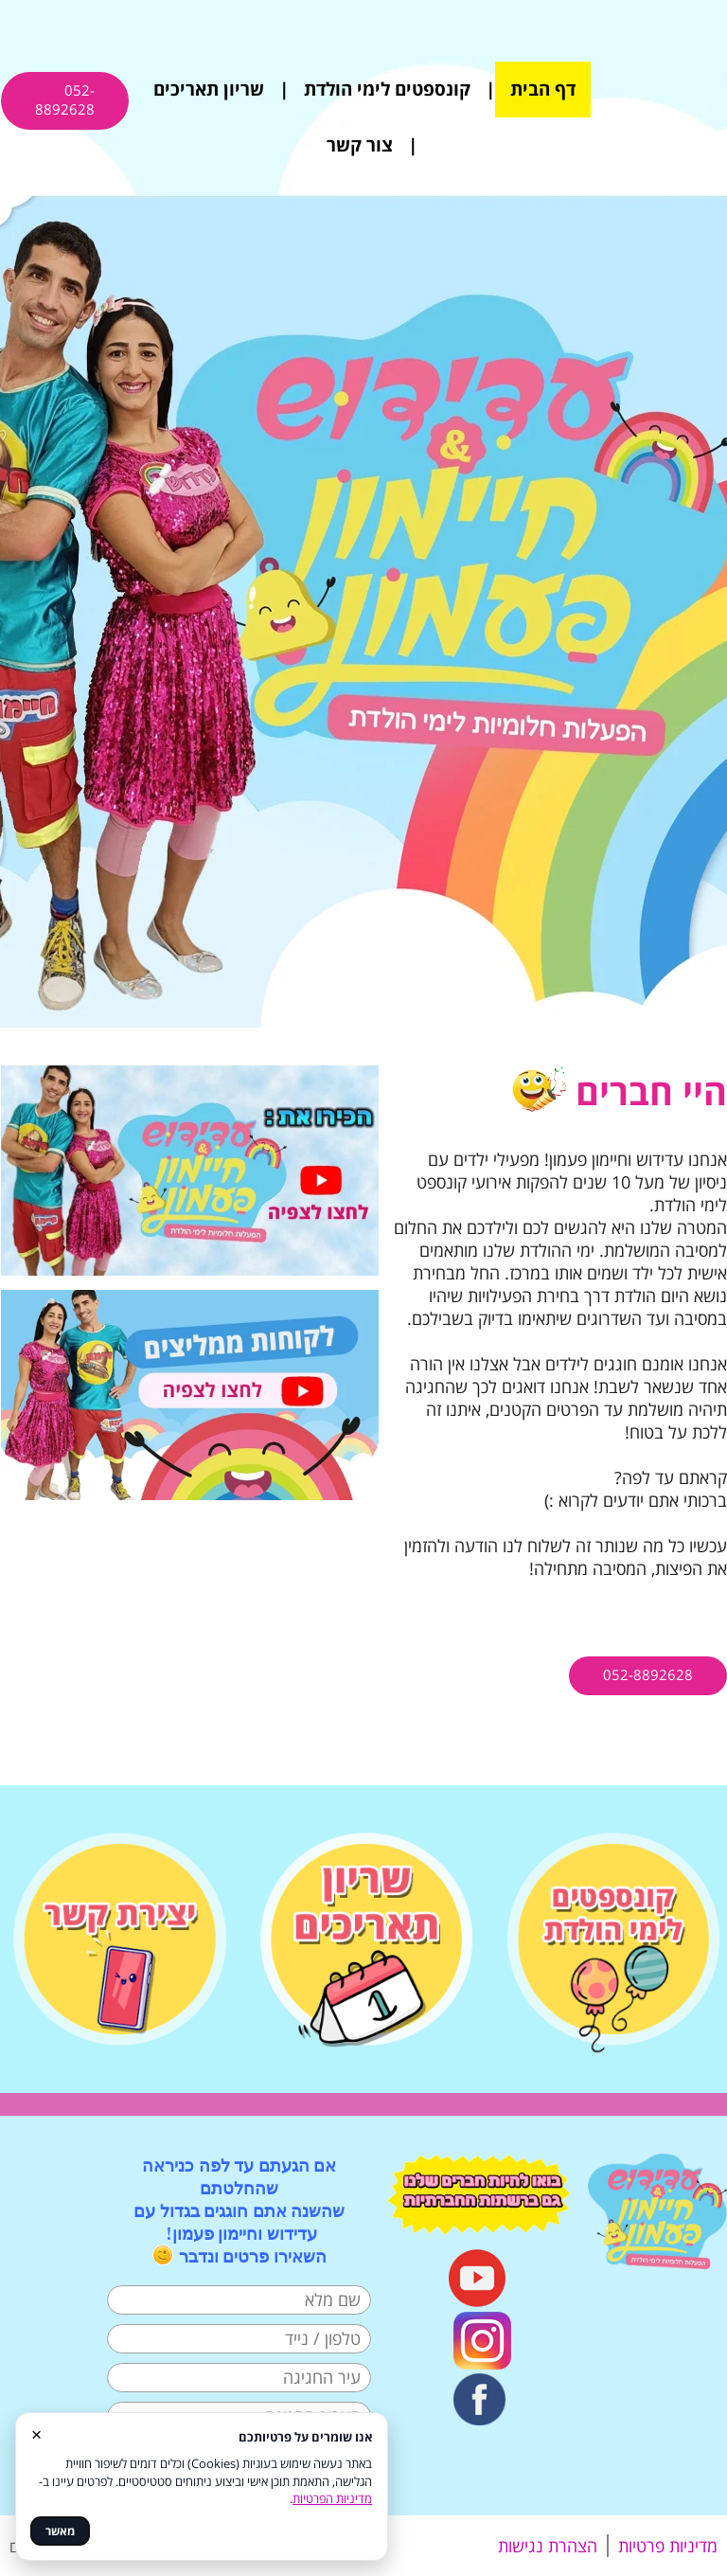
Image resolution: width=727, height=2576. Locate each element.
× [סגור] (36, 2433)
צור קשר (360, 145)
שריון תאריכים (208, 89)
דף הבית (543, 89)
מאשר (60, 2531)
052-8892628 (65, 99)
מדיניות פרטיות (668, 2545)
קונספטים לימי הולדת (387, 89)
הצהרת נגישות (547, 2545)
